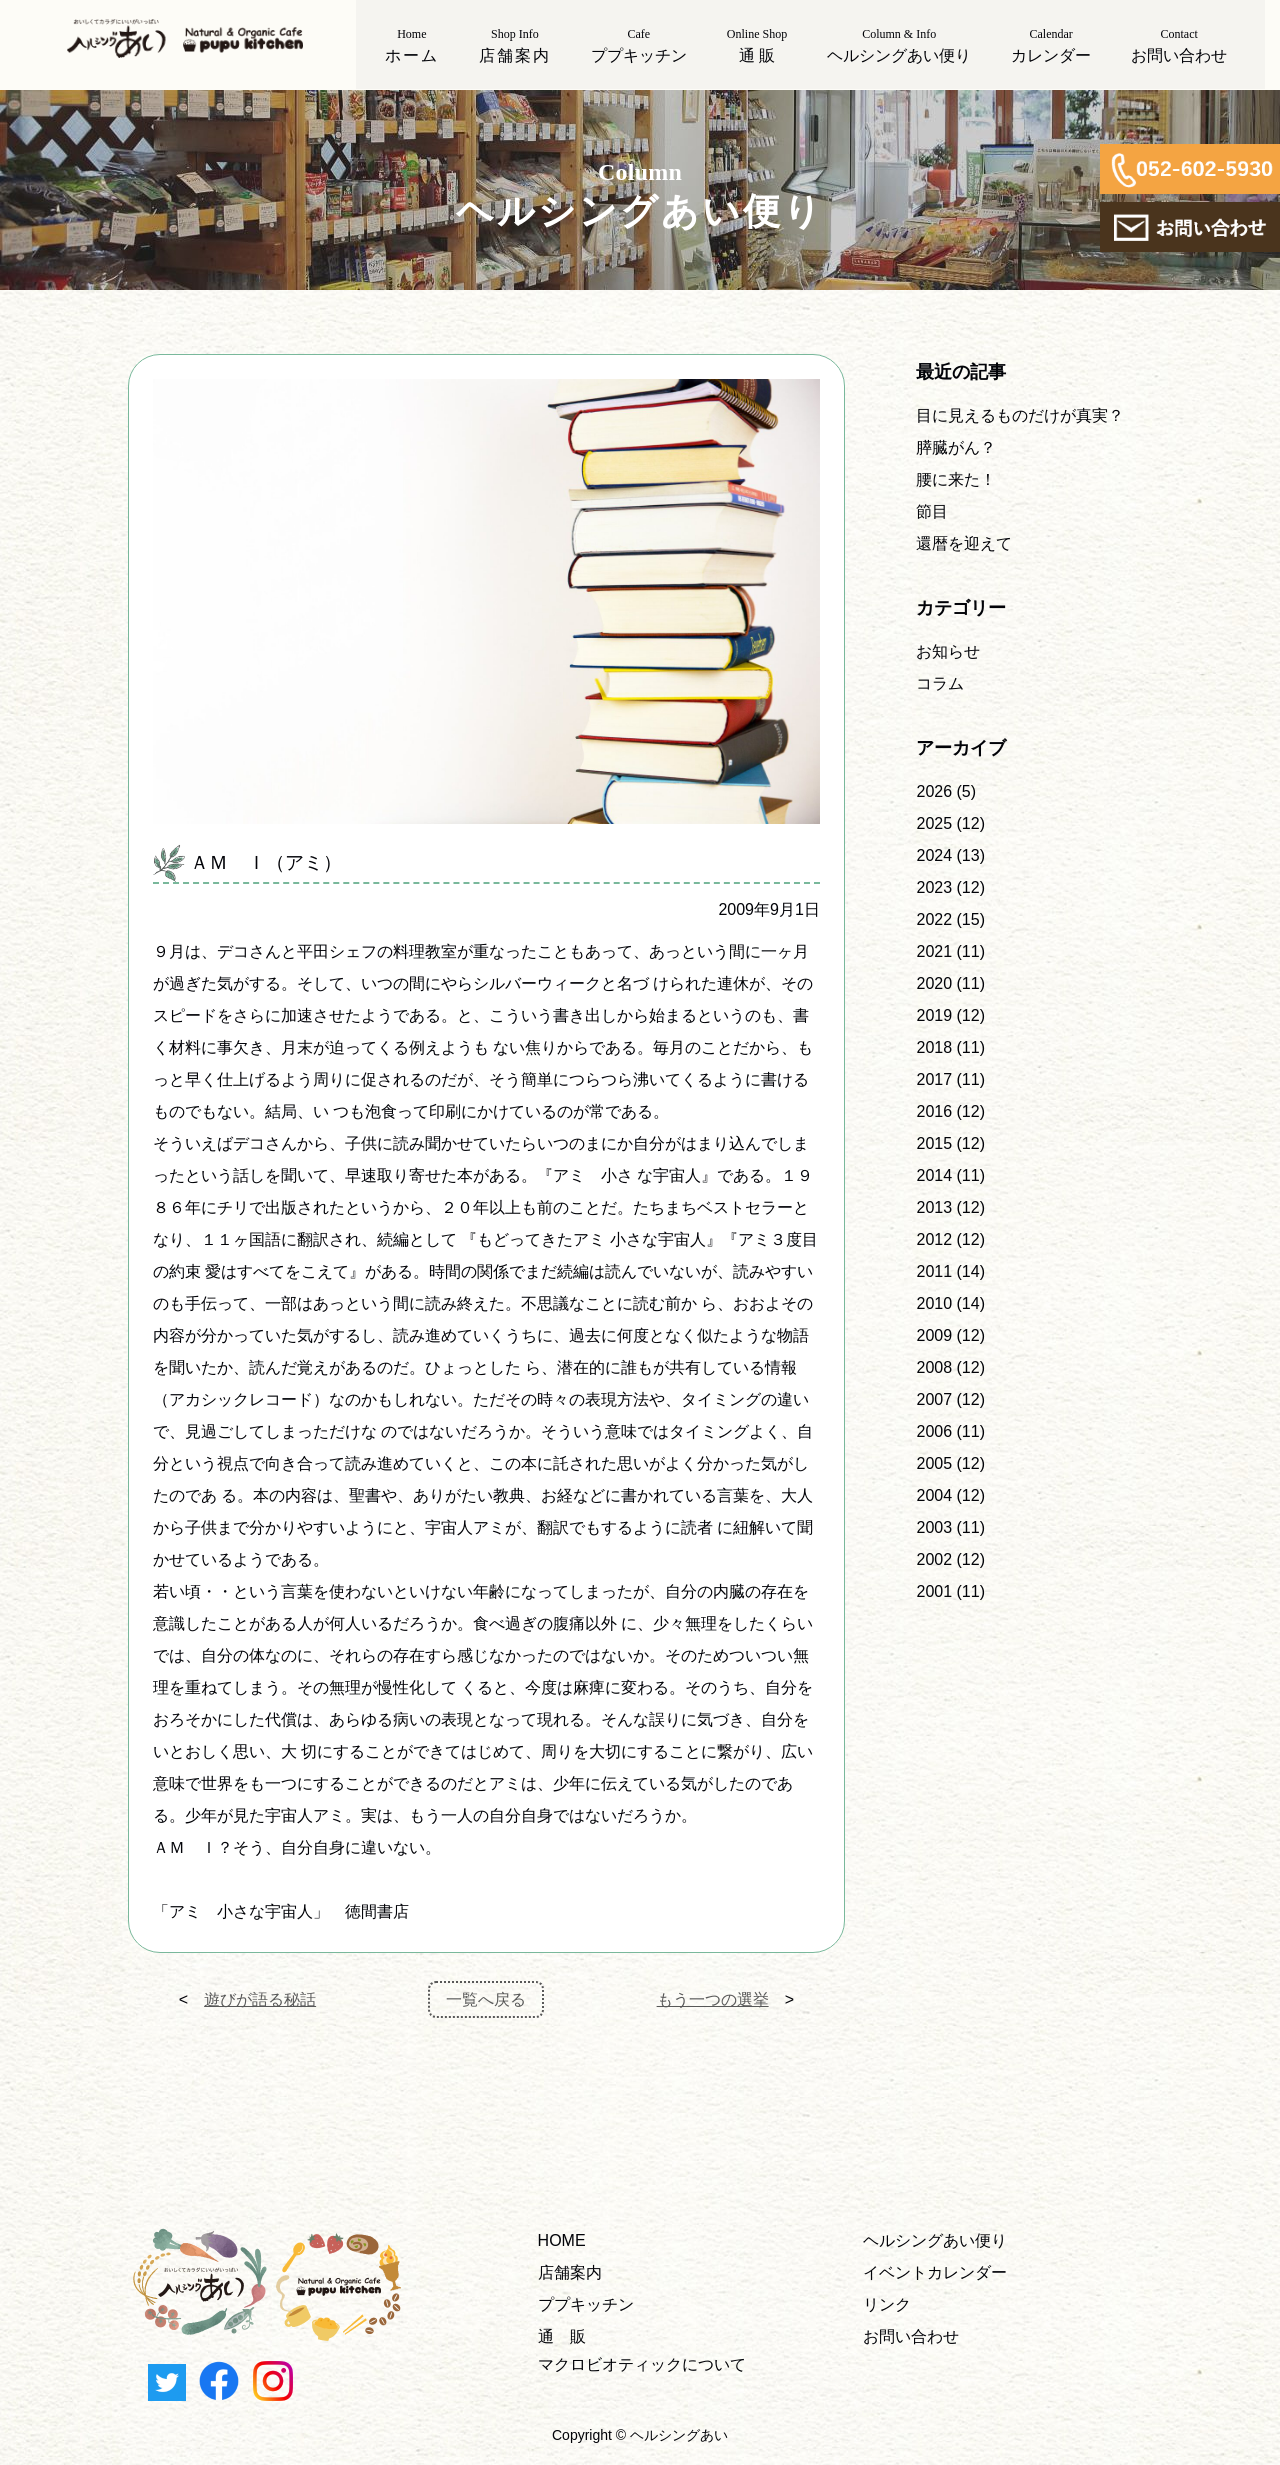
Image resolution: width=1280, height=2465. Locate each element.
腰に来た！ (956, 479)
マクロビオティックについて (642, 2364)
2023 (934, 887)
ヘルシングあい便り (935, 2240)
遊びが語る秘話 (260, 1999)
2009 (934, 1335)
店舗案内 (570, 2272)
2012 (934, 1239)
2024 (934, 855)
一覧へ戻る (486, 1999)
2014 (934, 1175)
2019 (934, 1015)
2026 (934, 791)
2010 (934, 1303)
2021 (934, 951)
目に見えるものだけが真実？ (1020, 415)
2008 (934, 1367)
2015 (934, 1143)
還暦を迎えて (964, 543)
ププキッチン (586, 2304)
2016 (934, 1111)
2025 (934, 823)
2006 (934, 1431)
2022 (934, 919)
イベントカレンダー (935, 2272)
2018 (934, 1047)
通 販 (562, 2336)
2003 (934, 1527)
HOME (562, 2240)
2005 (934, 1463)
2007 (934, 1399)
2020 (934, 983)
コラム (940, 683)
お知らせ (948, 651)
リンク (887, 2304)
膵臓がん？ (956, 447)
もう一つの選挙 (713, 1999)
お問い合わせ (911, 2336)
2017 (934, 1079)
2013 (934, 1207)
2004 (934, 1495)
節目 (932, 511)
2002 (934, 1559)
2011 (934, 1271)
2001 (934, 1591)
